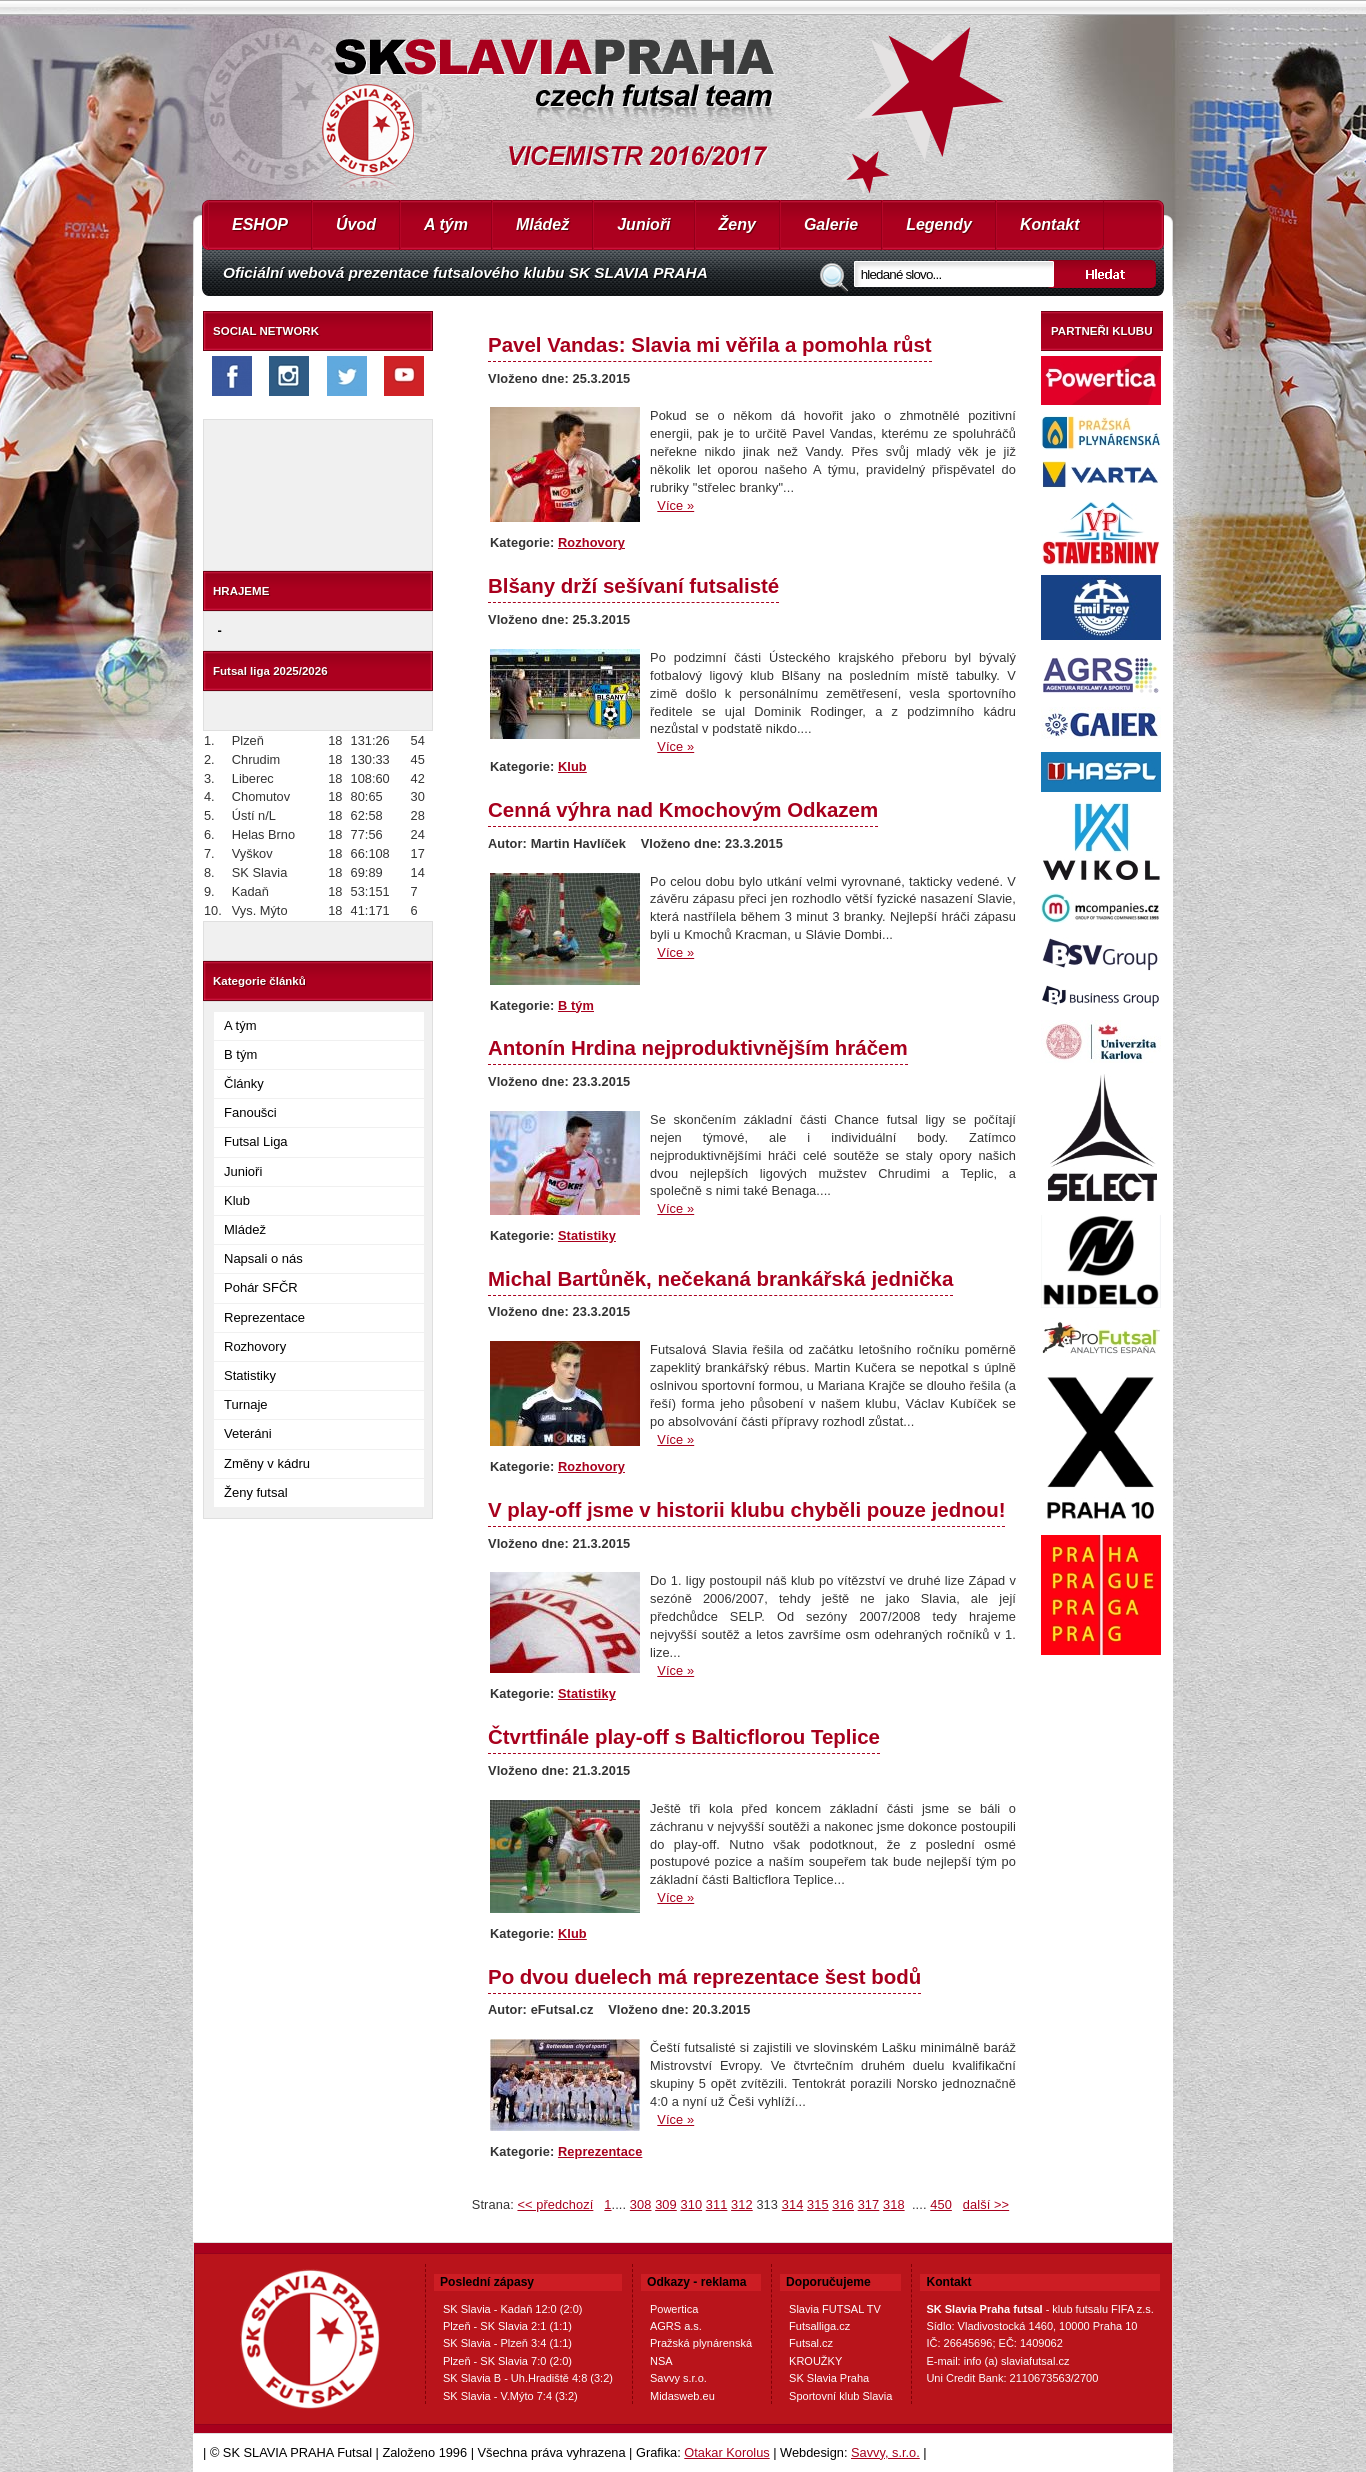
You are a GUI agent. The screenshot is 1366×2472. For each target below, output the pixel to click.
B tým (240, 1054)
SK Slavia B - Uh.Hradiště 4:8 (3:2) (528, 2378)
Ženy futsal (256, 1492)
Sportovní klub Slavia (840, 2396)
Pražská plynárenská (701, 2343)
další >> (986, 2204)
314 (793, 2204)
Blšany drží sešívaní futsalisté (633, 585)
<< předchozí (555, 2204)
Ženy (737, 224)
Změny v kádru (267, 1463)
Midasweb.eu (682, 2396)
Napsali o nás (263, 1258)
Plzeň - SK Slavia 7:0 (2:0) (507, 2361)
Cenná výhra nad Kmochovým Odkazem (683, 809)
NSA (661, 2361)
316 (843, 2204)
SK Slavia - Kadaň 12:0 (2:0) (512, 2309)
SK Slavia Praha (829, 2378)
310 (691, 2204)
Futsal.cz (811, 2343)
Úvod (356, 224)
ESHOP (260, 224)
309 (666, 2204)
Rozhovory (255, 1346)
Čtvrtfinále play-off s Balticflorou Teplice (684, 1736)
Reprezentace (264, 1317)
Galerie (831, 224)
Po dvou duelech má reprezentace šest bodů (704, 1976)
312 (742, 2204)
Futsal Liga (256, 1141)
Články (244, 1083)
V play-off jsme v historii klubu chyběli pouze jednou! (746, 1509)
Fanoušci (250, 1112)
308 (641, 2204)
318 (894, 2204)
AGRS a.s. (676, 2326)
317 (869, 2204)
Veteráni (248, 1433)
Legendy (939, 224)
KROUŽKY (815, 2361)
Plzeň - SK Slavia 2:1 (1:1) (507, 2326)
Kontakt (1050, 224)
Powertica (674, 2309)
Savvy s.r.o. (678, 2378)
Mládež (542, 224)
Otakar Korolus (726, 2452)
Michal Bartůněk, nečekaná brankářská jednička (720, 1278)
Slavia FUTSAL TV (835, 2309)
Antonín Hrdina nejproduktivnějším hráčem (698, 1047)
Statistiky (250, 1375)
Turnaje (246, 1404)
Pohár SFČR (261, 1287)
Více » (675, 505)
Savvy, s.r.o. (885, 2452)
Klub (237, 1200)
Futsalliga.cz (819, 2326)
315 (818, 2204)
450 (941, 2204)
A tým (446, 224)
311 (717, 2204)
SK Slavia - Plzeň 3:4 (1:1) (507, 2343)
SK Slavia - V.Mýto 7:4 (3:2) (510, 2396)
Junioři (643, 224)
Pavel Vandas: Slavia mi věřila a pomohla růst (710, 344)
